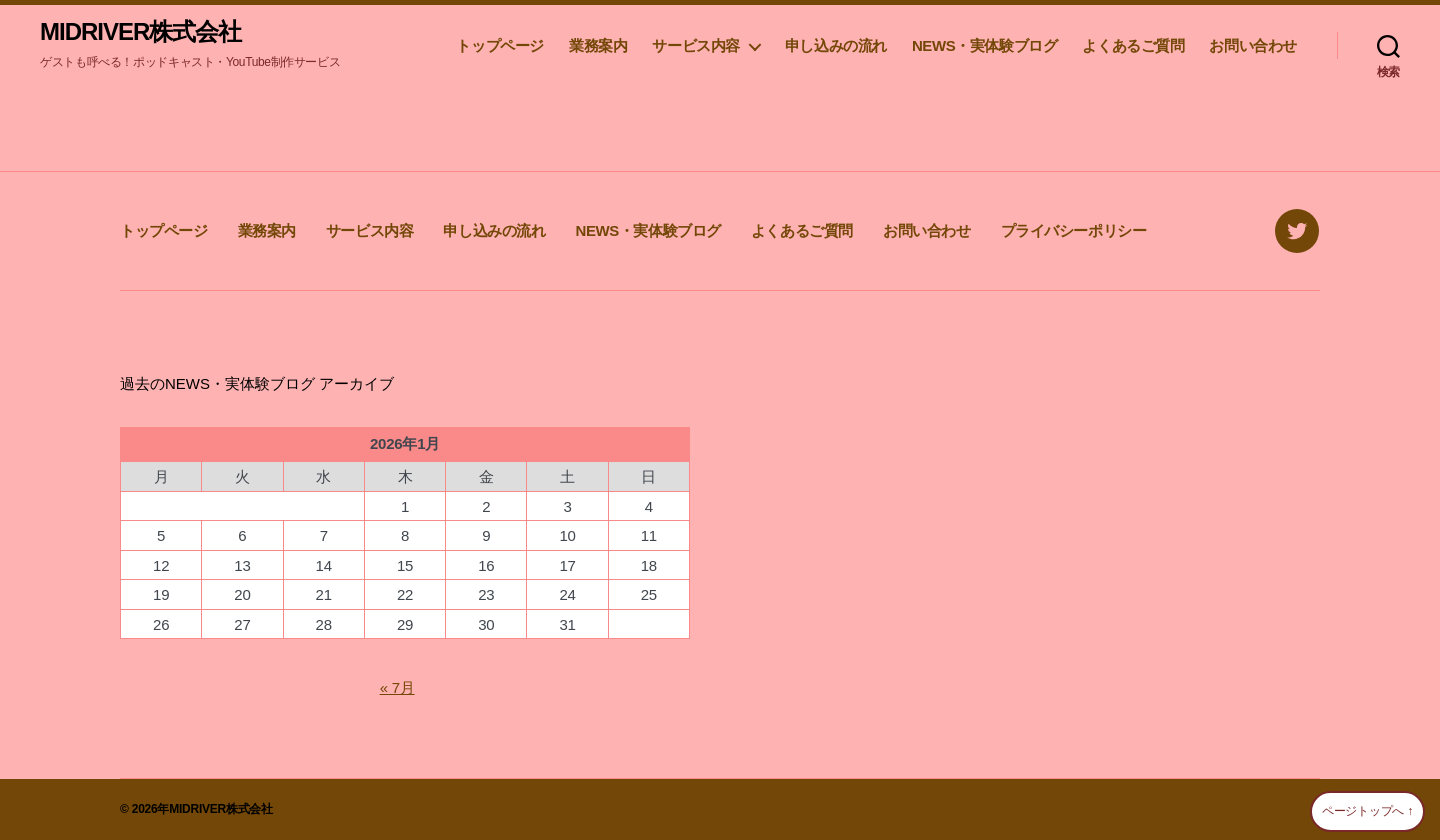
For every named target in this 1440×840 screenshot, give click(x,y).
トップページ (500, 45)
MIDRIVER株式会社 (140, 32)
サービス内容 (696, 45)
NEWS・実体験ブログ (984, 45)
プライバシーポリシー (1074, 230)
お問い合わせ (1253, 45)
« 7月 (397, 687)
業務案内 (598, 45)
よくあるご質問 (1133, 45)
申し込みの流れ (836, 45)
